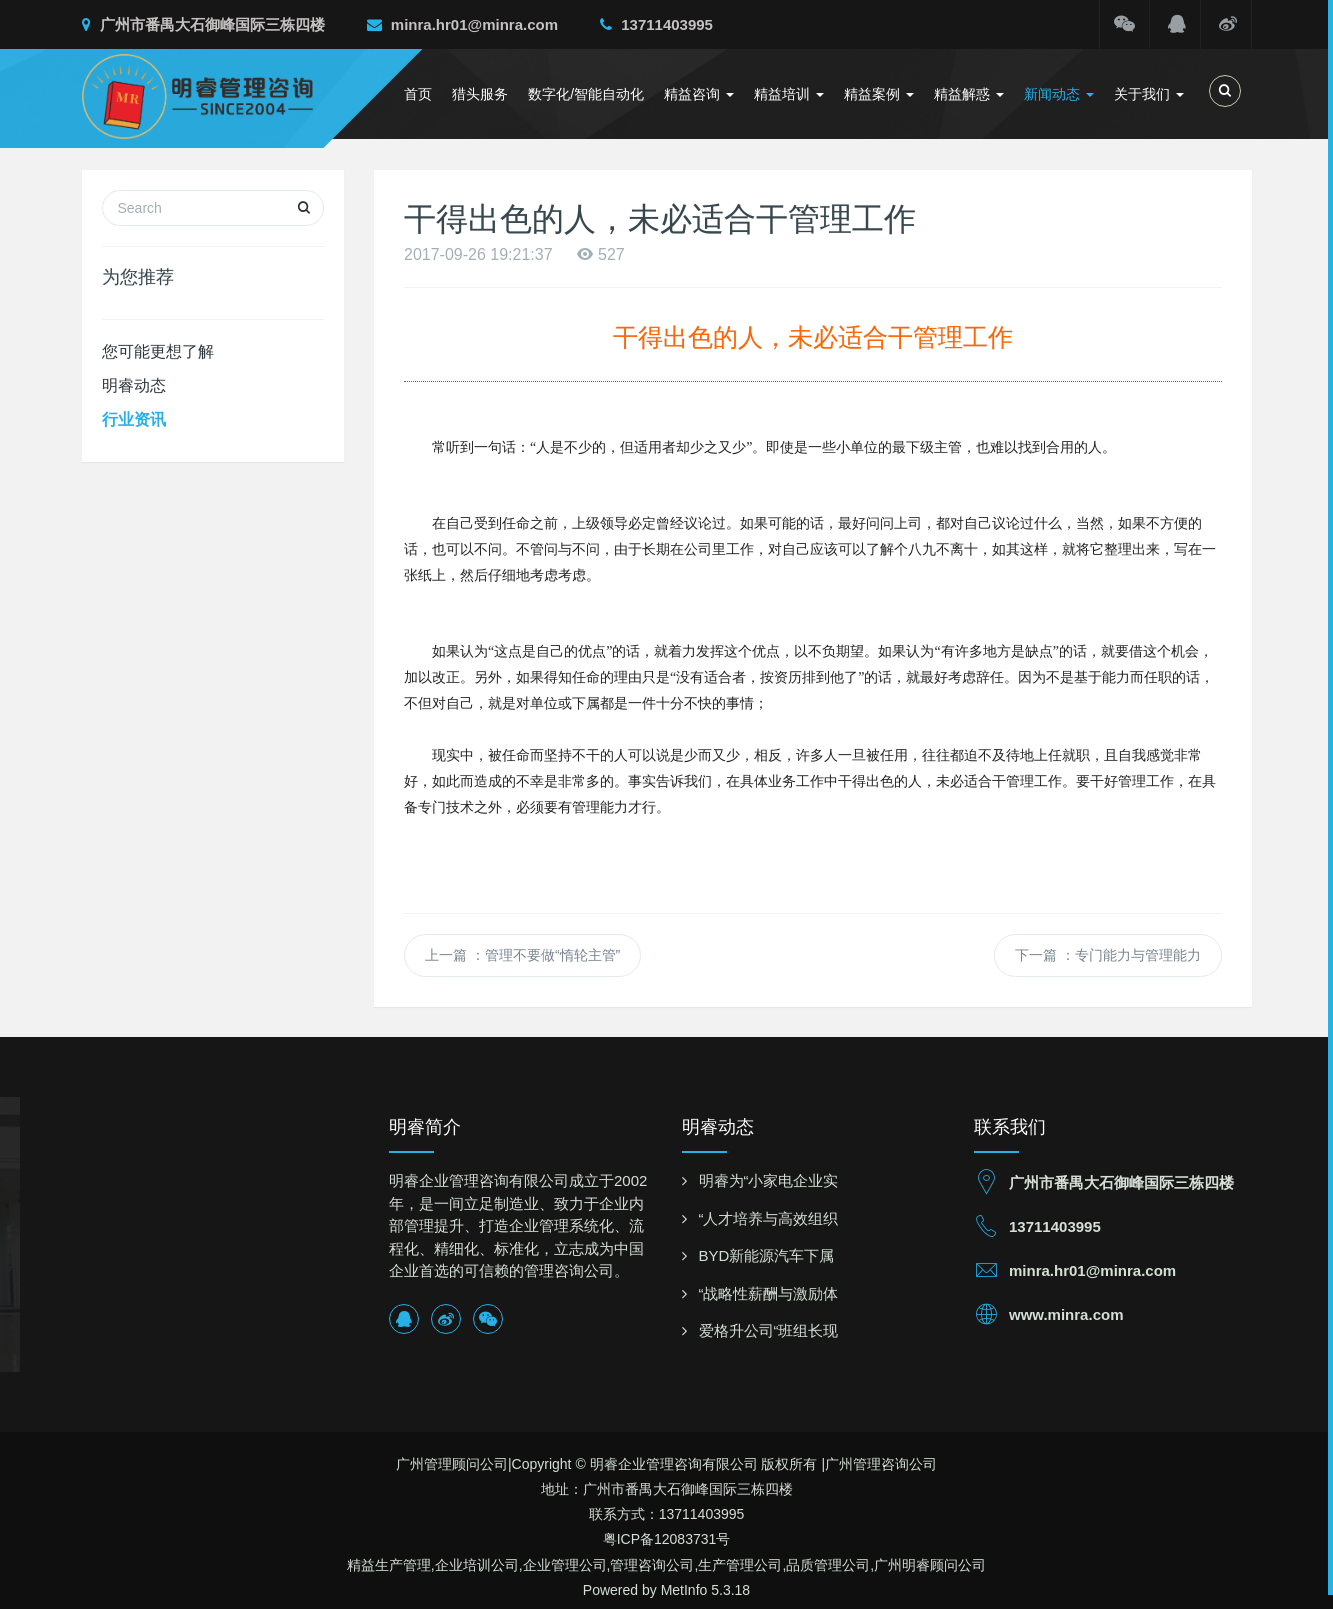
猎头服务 (480, 94)
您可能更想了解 (158, 351)
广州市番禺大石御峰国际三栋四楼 (203, 24)
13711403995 (656, 24)
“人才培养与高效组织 (769, 1218)
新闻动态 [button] (1059, 94)
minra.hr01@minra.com (462, 24)
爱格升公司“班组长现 (769, 1330)
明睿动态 (134, 385)
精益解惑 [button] (969, 94)
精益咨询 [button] (699, 94)
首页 (418, 94)
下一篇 (1108, 955)
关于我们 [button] (1149, 94)
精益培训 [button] (789, 94)
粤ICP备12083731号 (667, 1539)
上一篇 (522, 955)
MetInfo (684, 1590)
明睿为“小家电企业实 (769, 1180)
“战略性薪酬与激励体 (769, 1293)
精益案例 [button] (879, 94)
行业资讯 (134, 419)
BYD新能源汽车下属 (767, 1255)
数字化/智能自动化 (586, 94)
